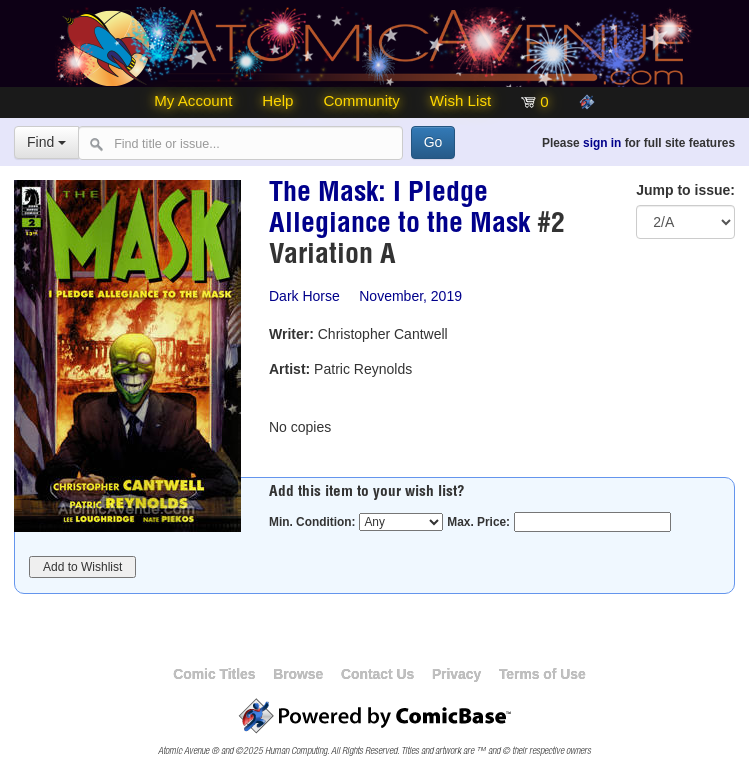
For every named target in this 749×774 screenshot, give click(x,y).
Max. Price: (478, 522)
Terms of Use (542, 674)
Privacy (456, 674)
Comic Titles (214, 674)
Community (361, 100)
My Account (193, 100)
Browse (298, 674)
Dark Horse (304, 296)
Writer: (291, 334)
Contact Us (377, 674)
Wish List (460, 100)
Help (277, 100)
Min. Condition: (312, 522)
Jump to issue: (685, 190)
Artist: (289, 369)
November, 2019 (410, 296)
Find (46, 142)
